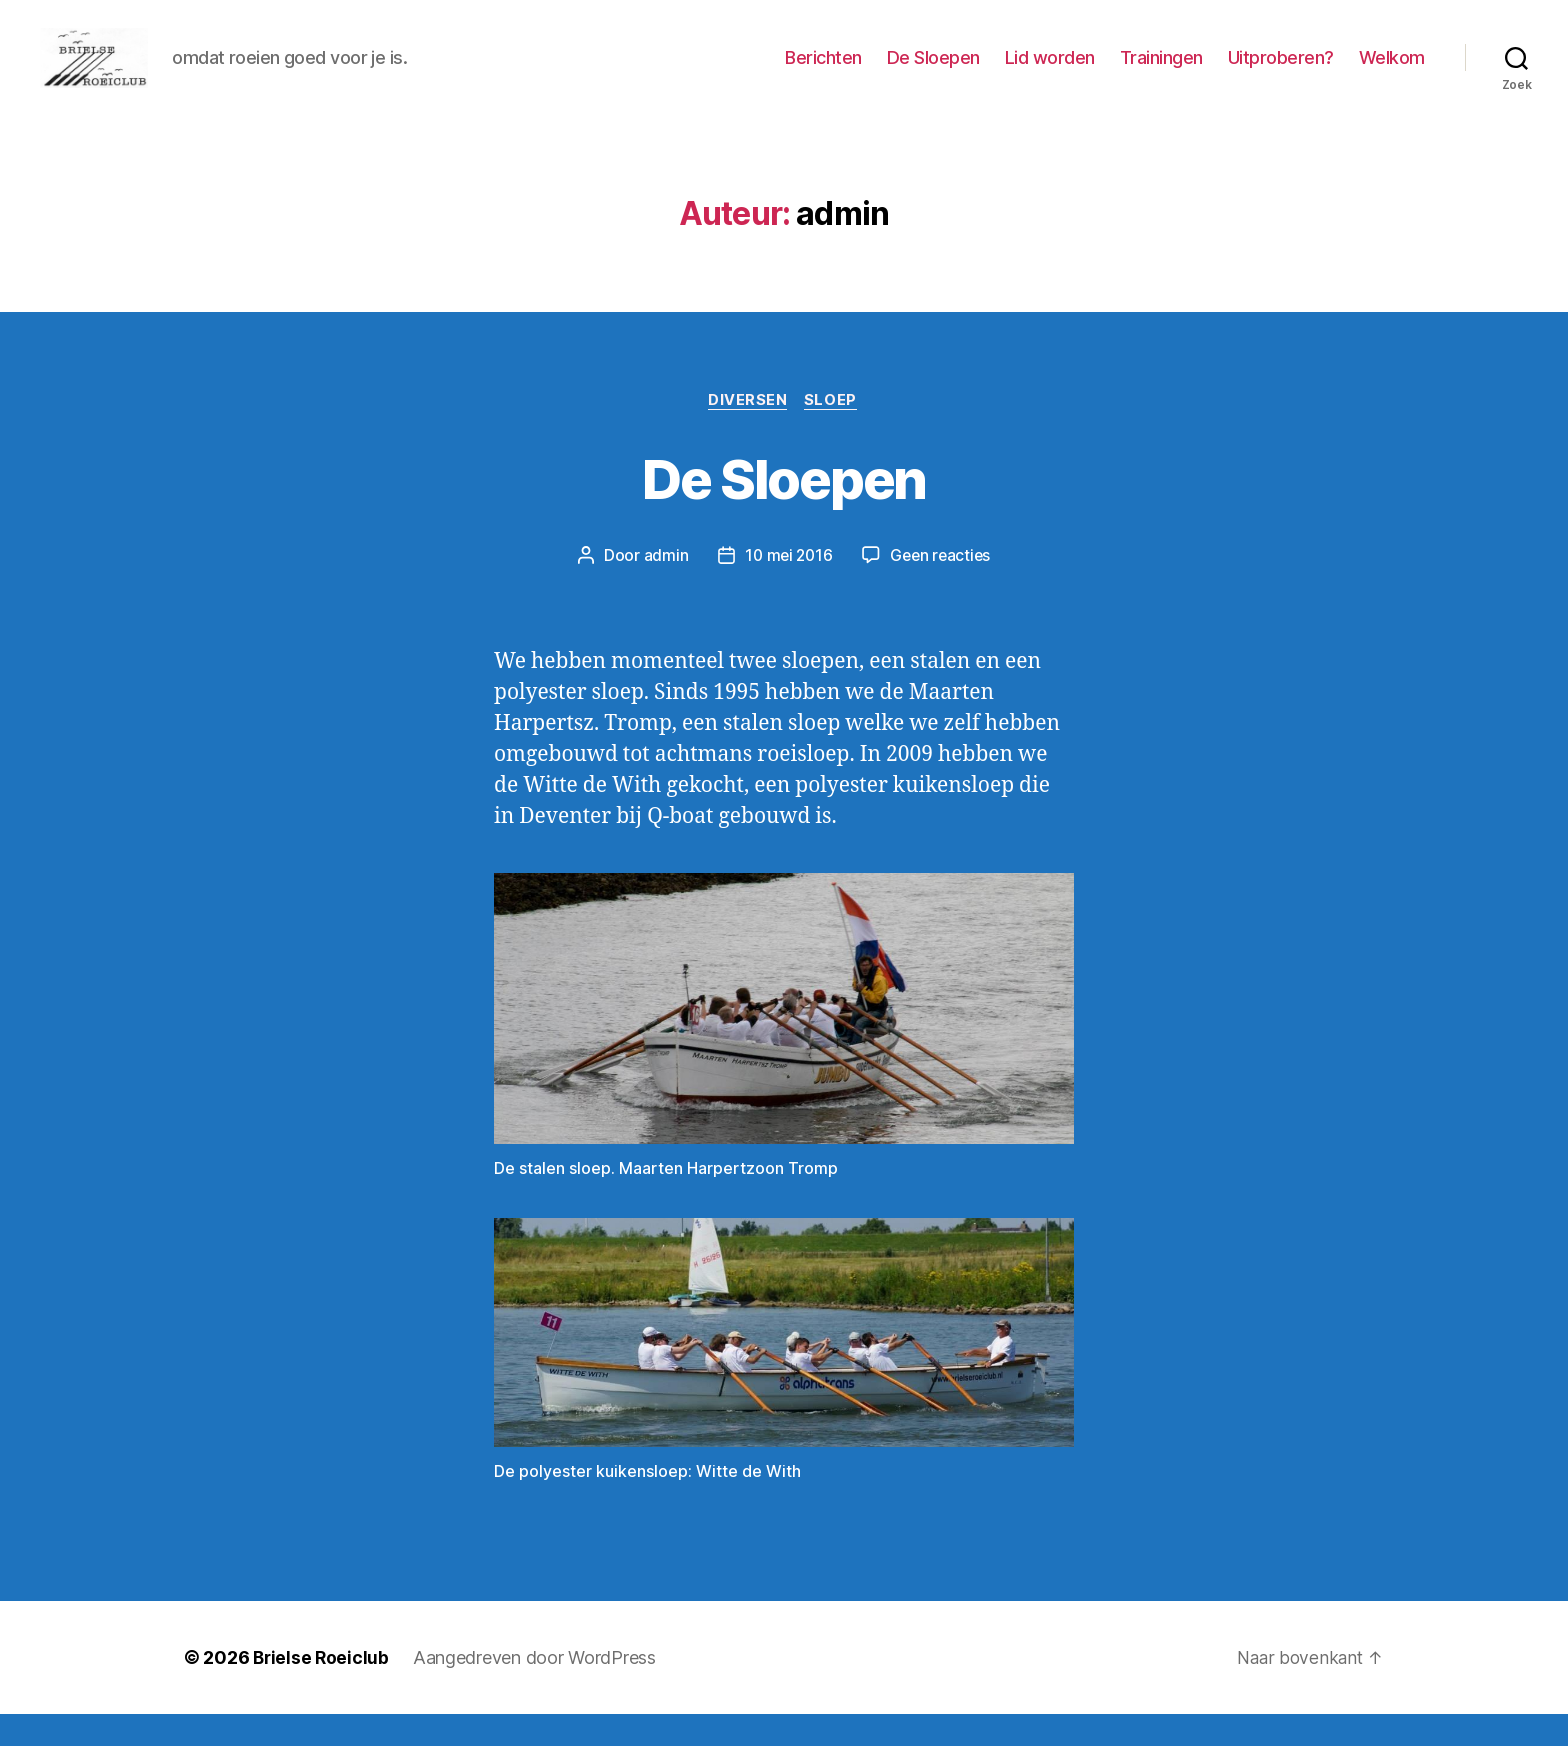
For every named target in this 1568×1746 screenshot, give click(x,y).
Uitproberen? (1281, 72)
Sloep (833, 431)
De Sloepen (933, 72)
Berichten (823, 72)
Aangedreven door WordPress (537, 1689)
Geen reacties (942, 587)
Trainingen (1161, 72)
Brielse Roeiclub (322, 1689)
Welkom (1392, 72)
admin (662, 587)
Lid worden (1050, 72)
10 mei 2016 (786, 587)
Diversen (747, 431)
